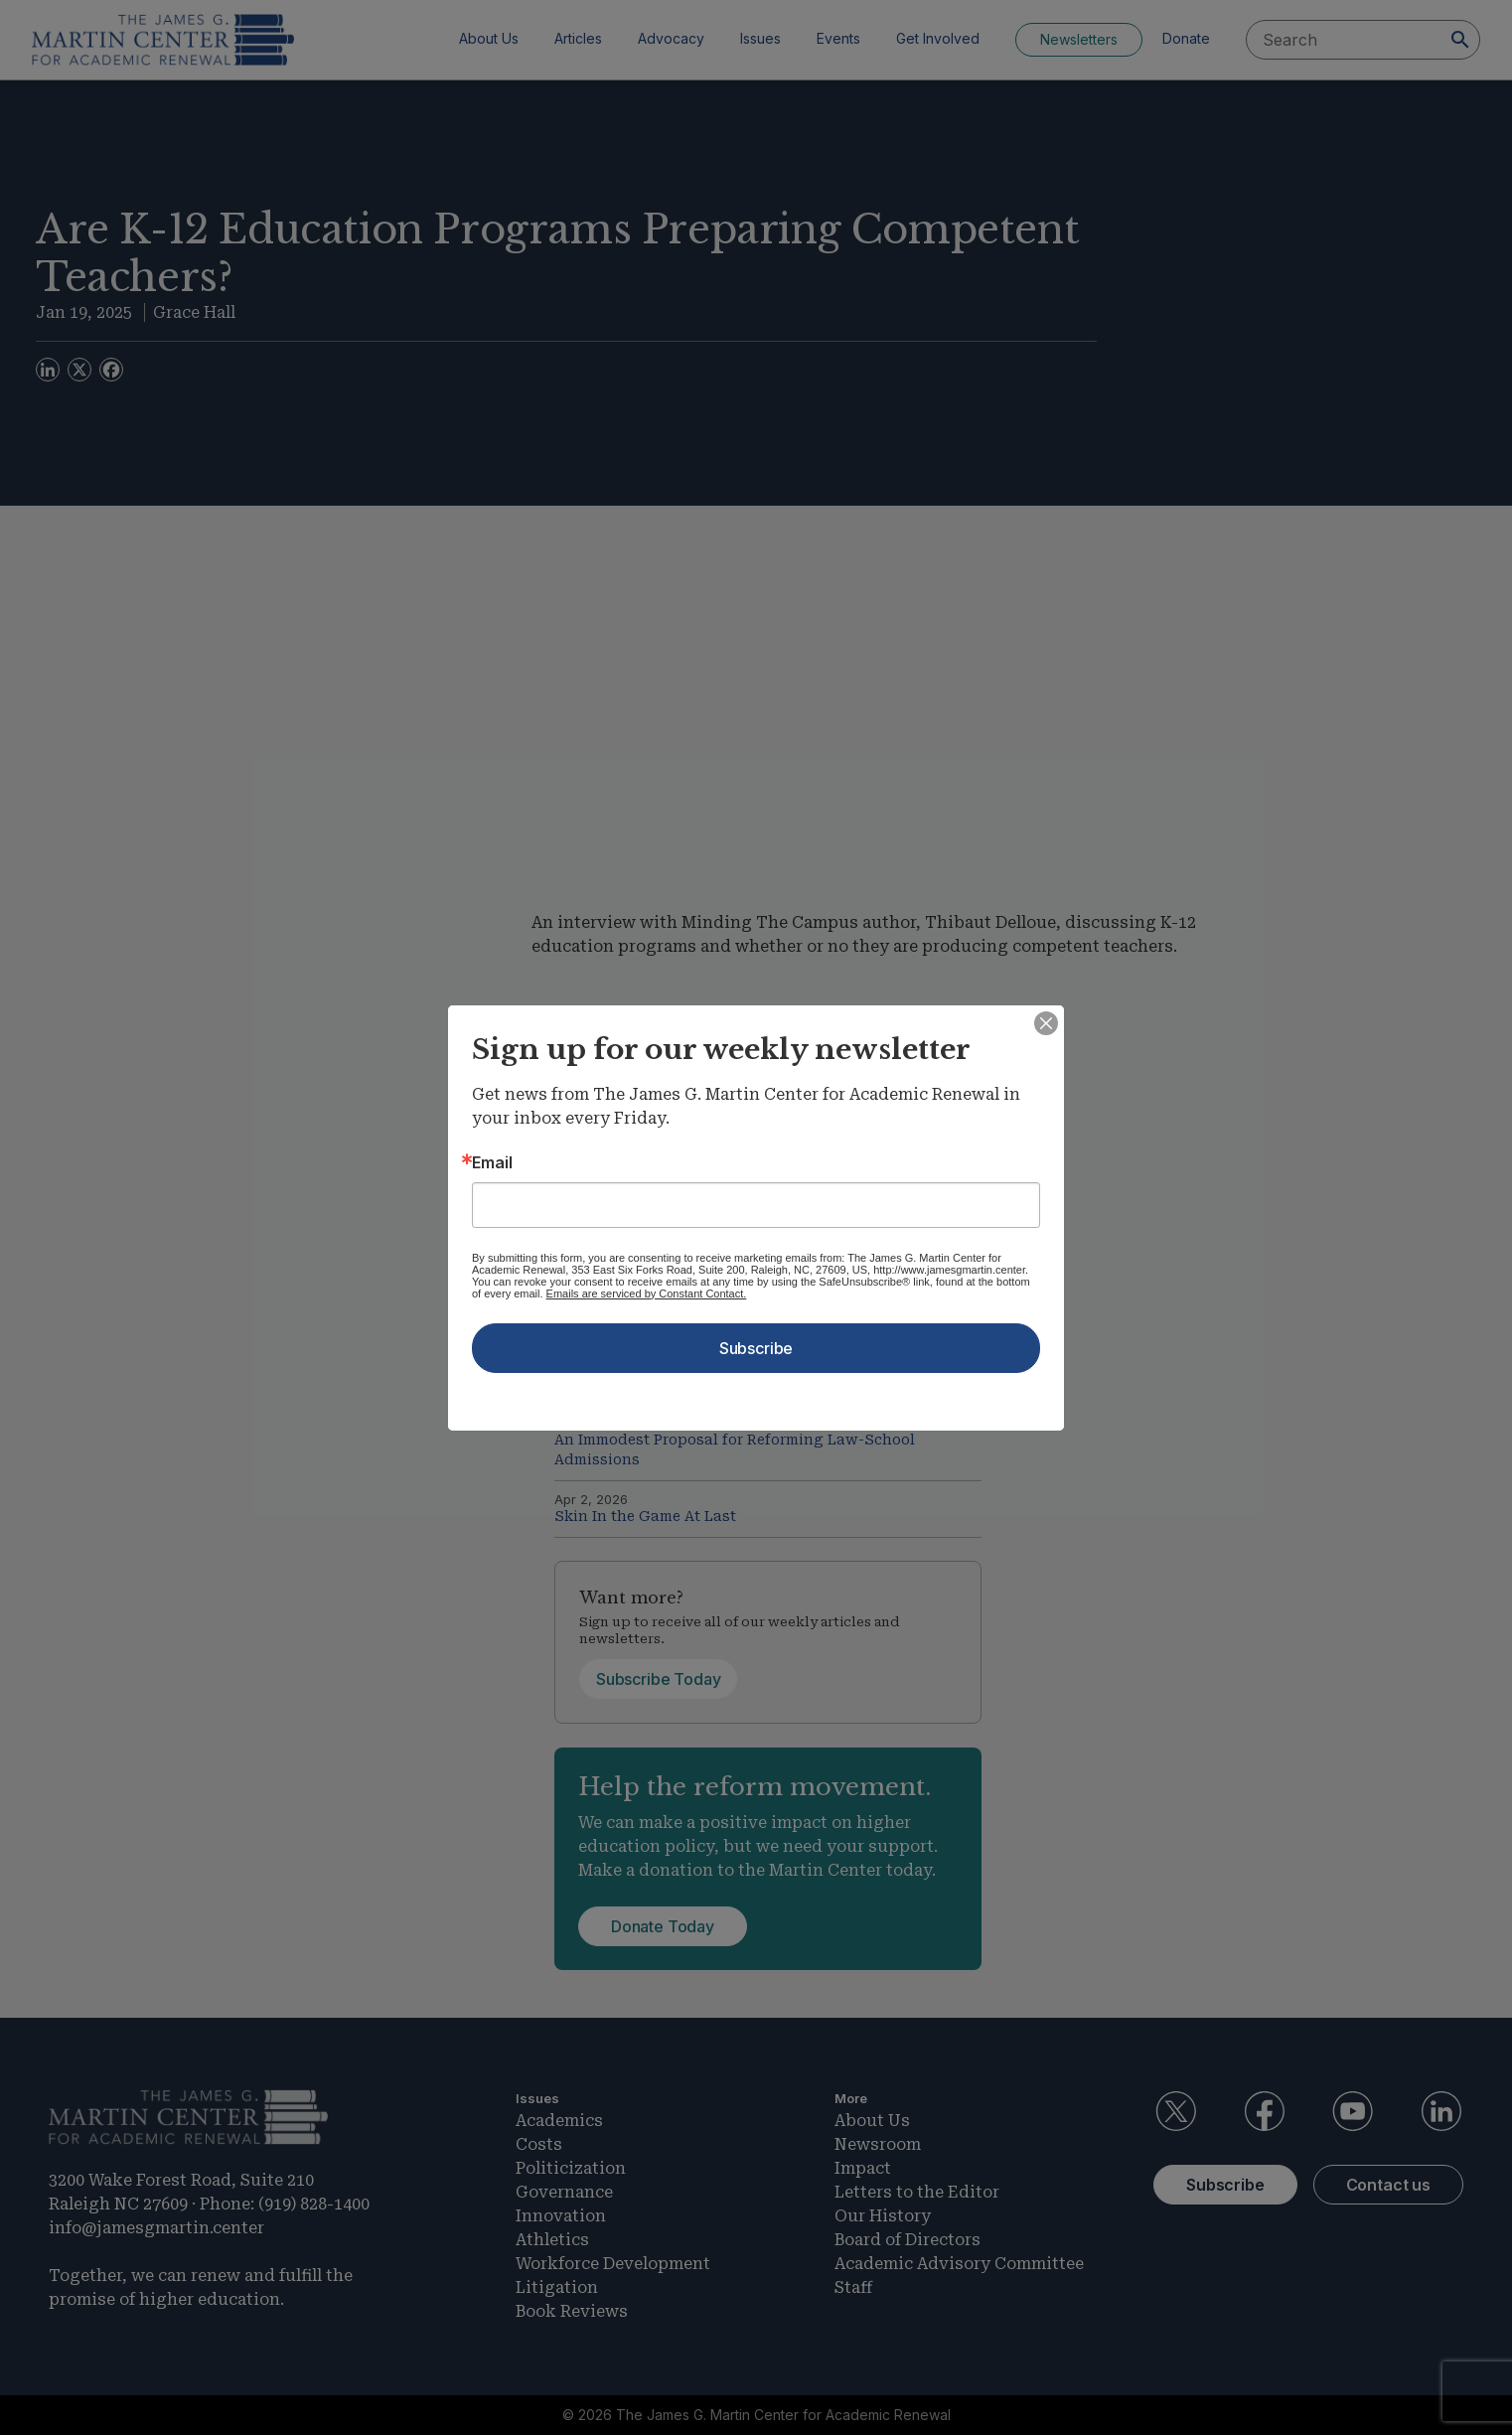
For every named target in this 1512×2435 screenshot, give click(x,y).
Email (492, 1162)
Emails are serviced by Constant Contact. (646, 1293)
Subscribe (756, 1348)
